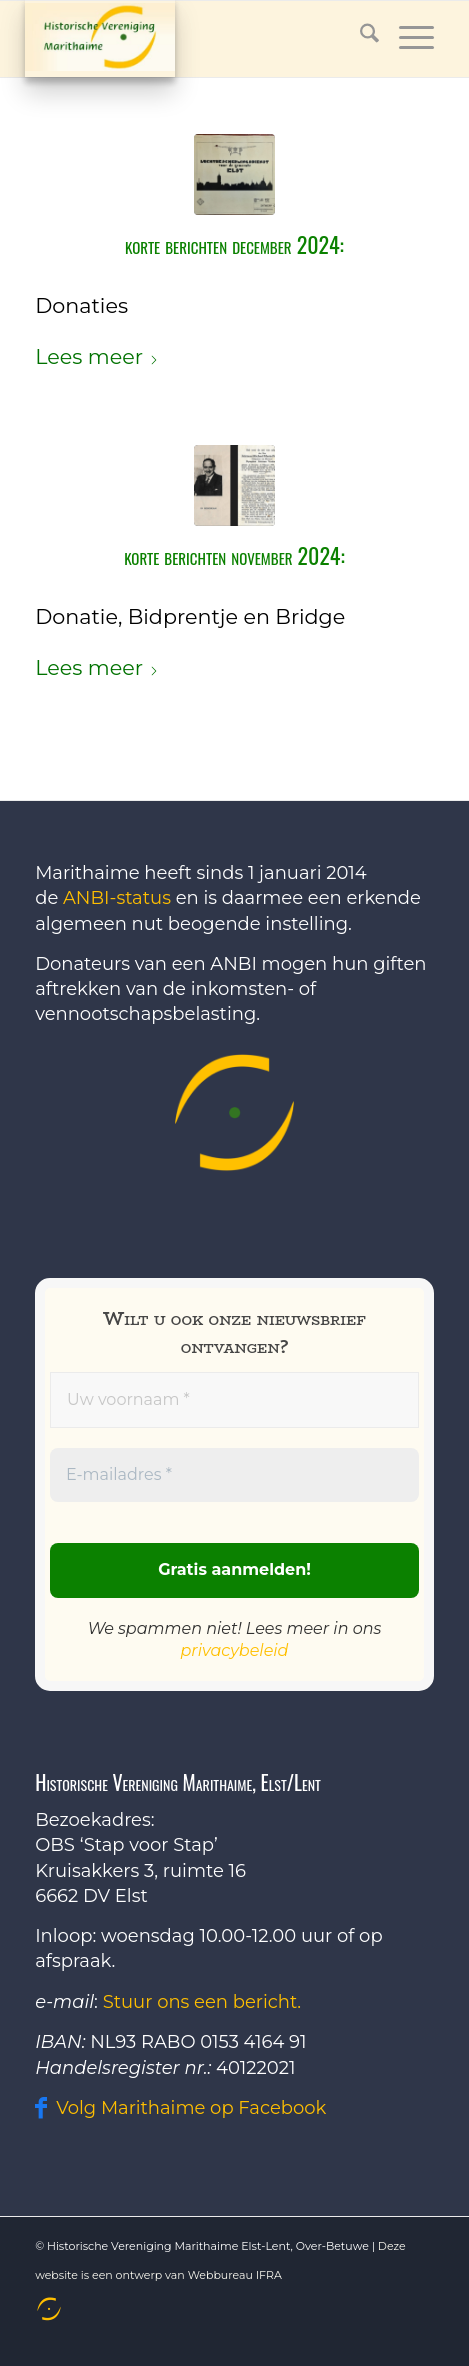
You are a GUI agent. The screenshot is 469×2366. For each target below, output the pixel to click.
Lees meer (97, 356)
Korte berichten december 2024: (234, 244)
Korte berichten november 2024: (234, 555)
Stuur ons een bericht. (202, 2002)
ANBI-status (117, 898)
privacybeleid (235, 1650)
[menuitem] (47, 2309)
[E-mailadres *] (234, 1476)
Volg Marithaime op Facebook (191, 2108)
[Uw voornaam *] (234, 1400)
